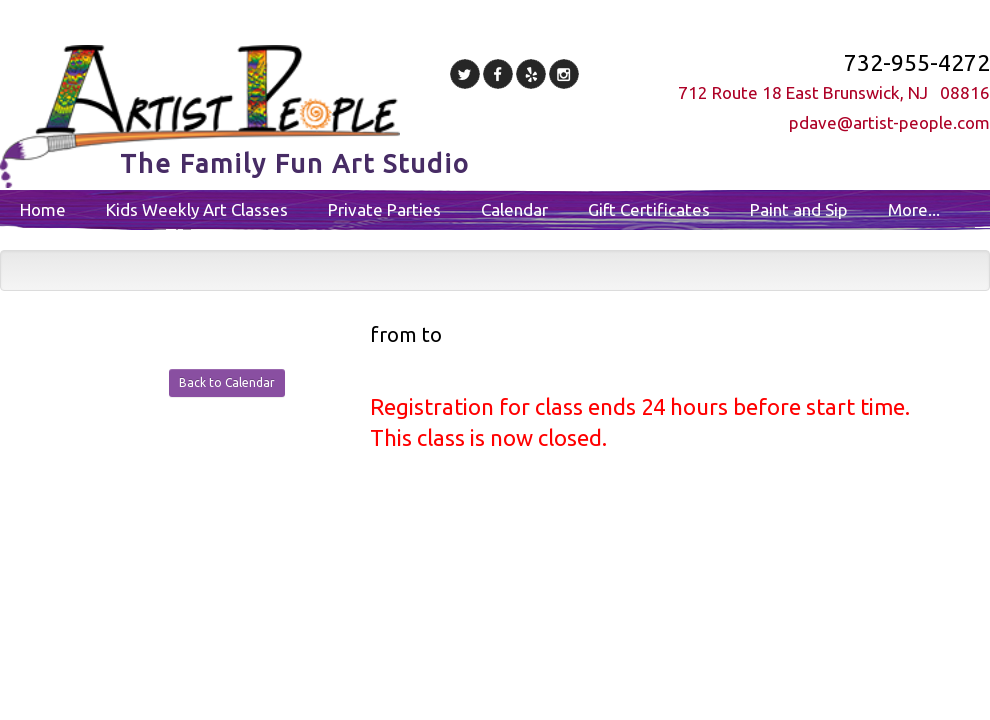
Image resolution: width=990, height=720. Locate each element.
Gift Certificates (649, 209)
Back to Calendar (227, 382)
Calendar (514, 209)
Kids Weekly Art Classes (197, 209)
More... (914, 209)
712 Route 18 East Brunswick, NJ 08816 (834, 92)
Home (43, 209)
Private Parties (384, 209)
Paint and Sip (799, 209)
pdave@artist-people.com (889, 122)
